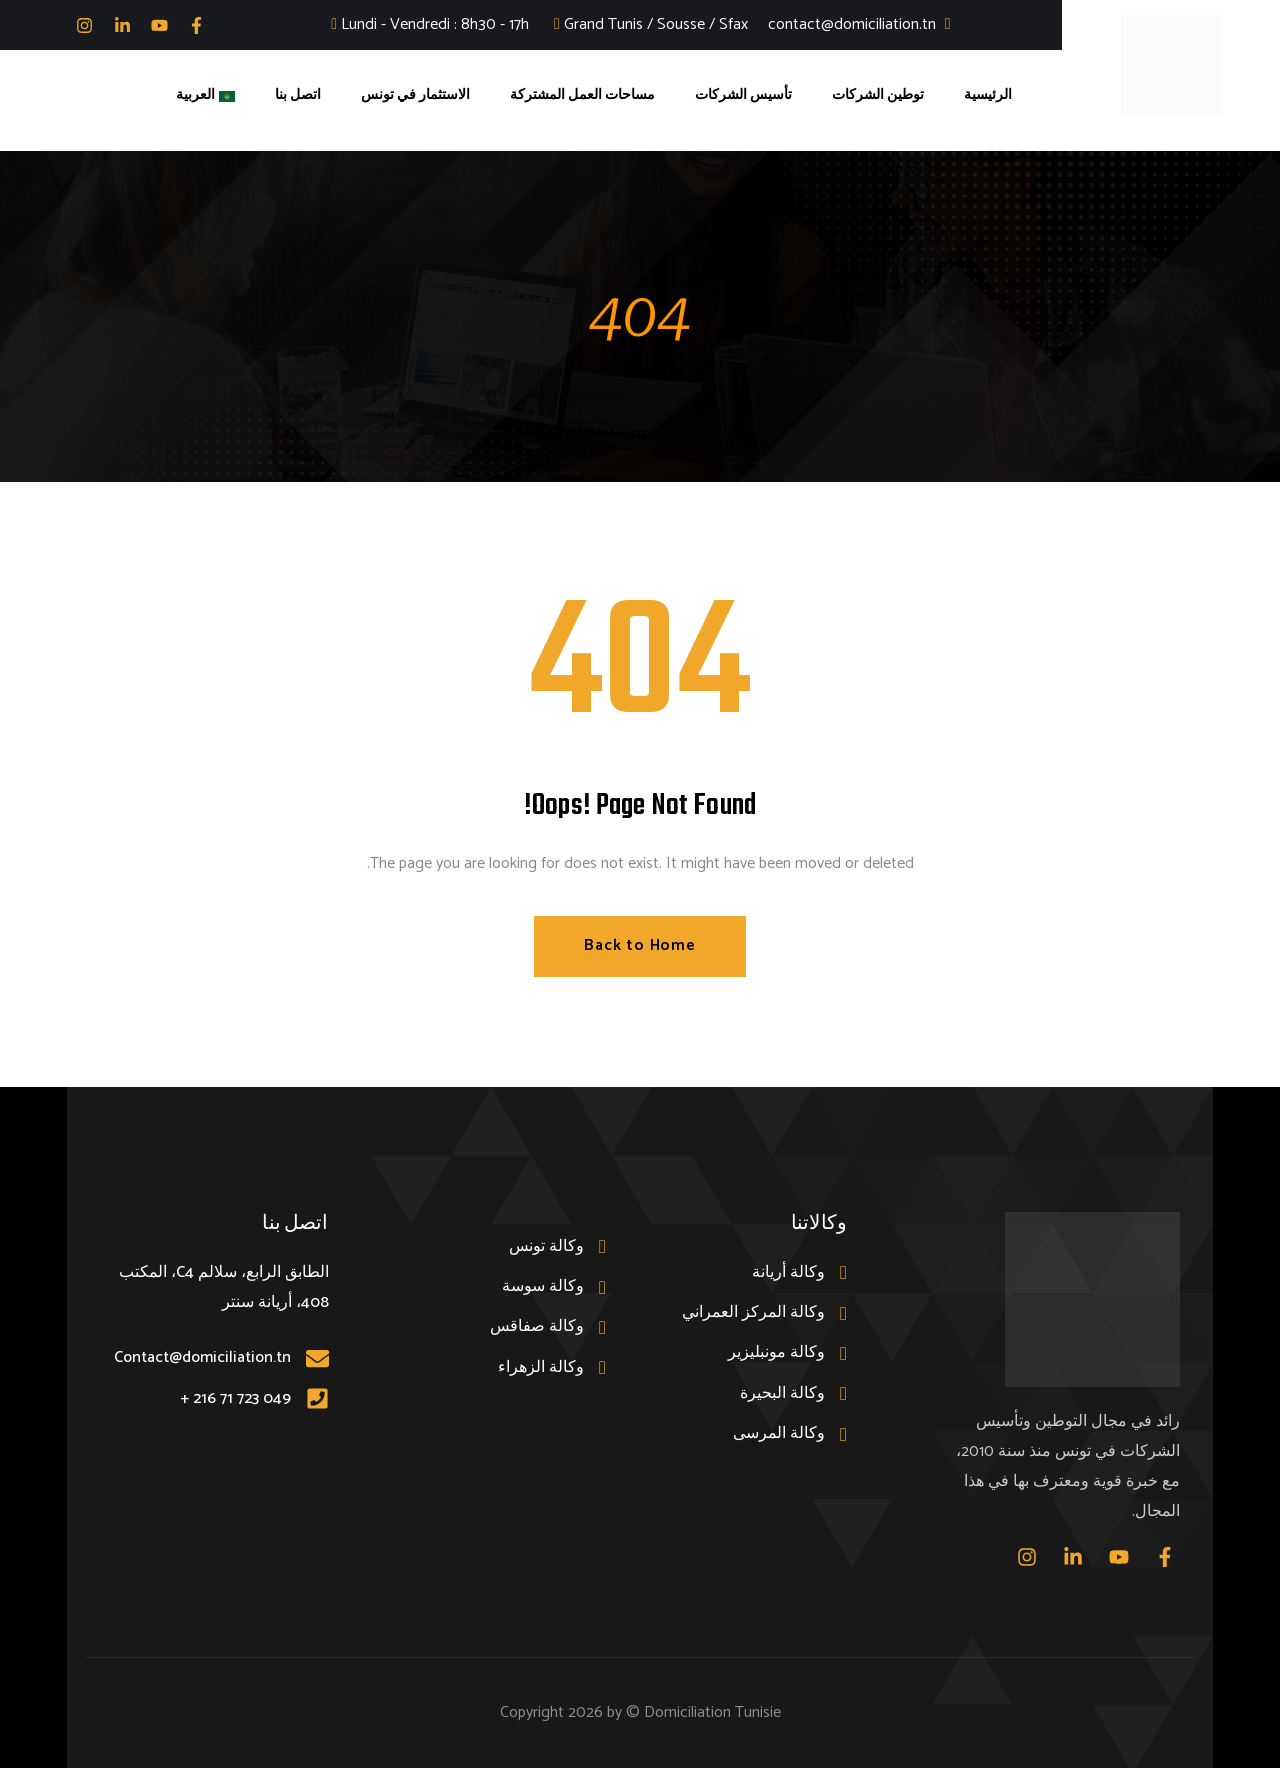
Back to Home (640, 946)
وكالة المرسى (779, 1434)
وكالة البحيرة (782, 1393)
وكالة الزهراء (541, 1367)
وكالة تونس (546, 1246)
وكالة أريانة (788, 1272)
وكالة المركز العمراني (753, 1313)
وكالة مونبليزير (776, 1353)
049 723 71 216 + (235, 1398)
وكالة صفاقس (537, 1327)
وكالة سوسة (543, 1287)
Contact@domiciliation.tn (202, 1358)
